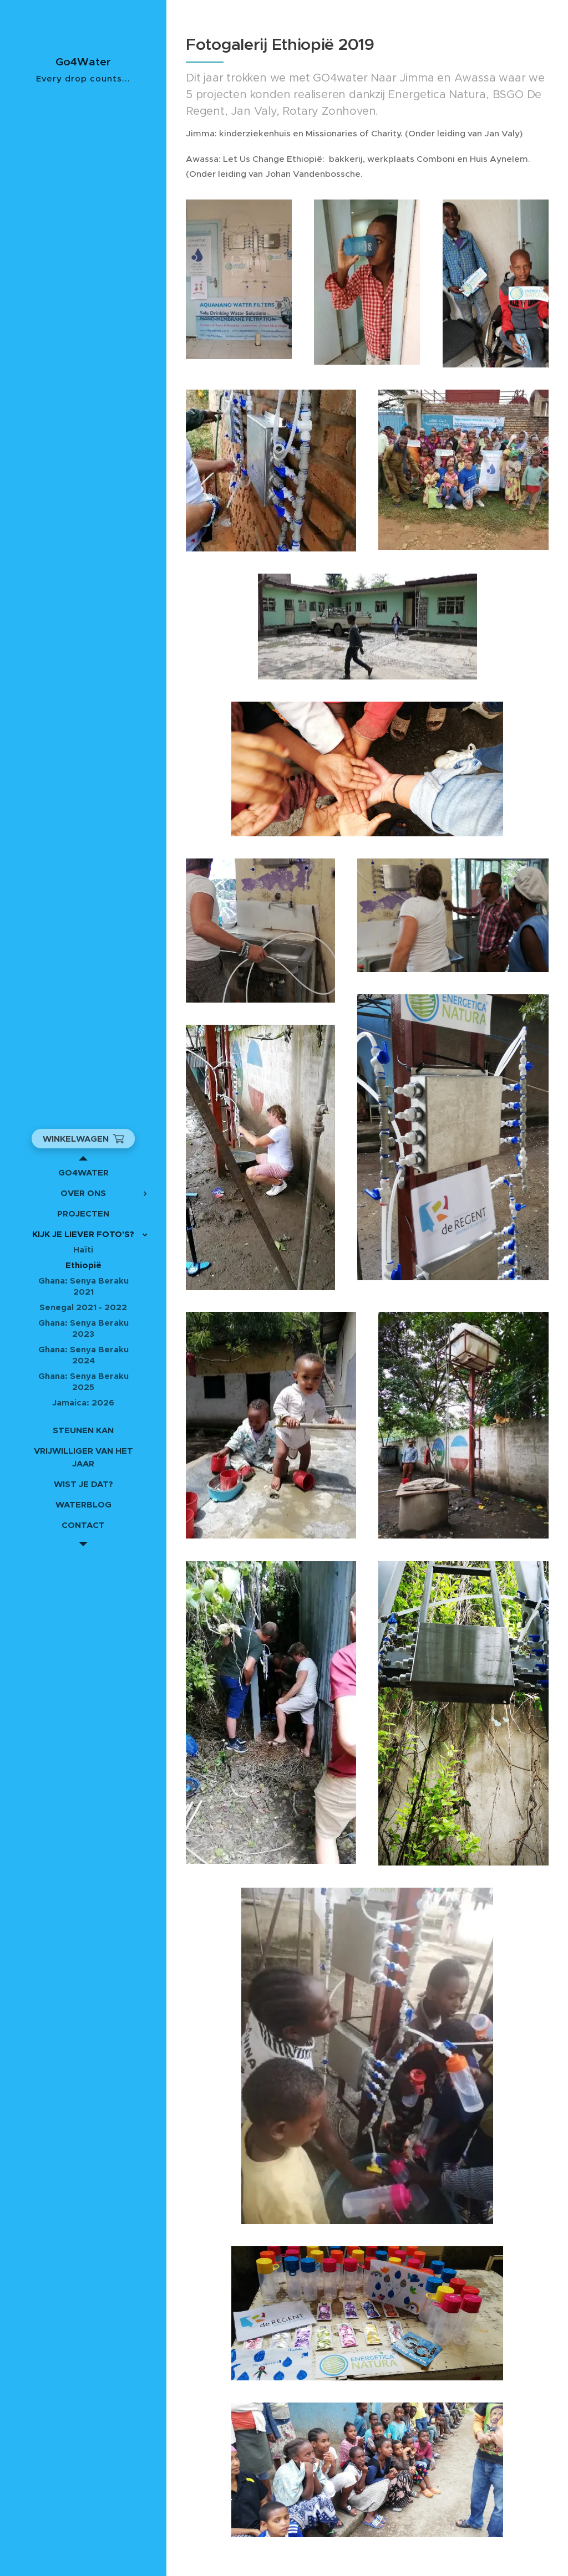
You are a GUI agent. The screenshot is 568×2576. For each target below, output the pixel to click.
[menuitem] (83, 1172)
